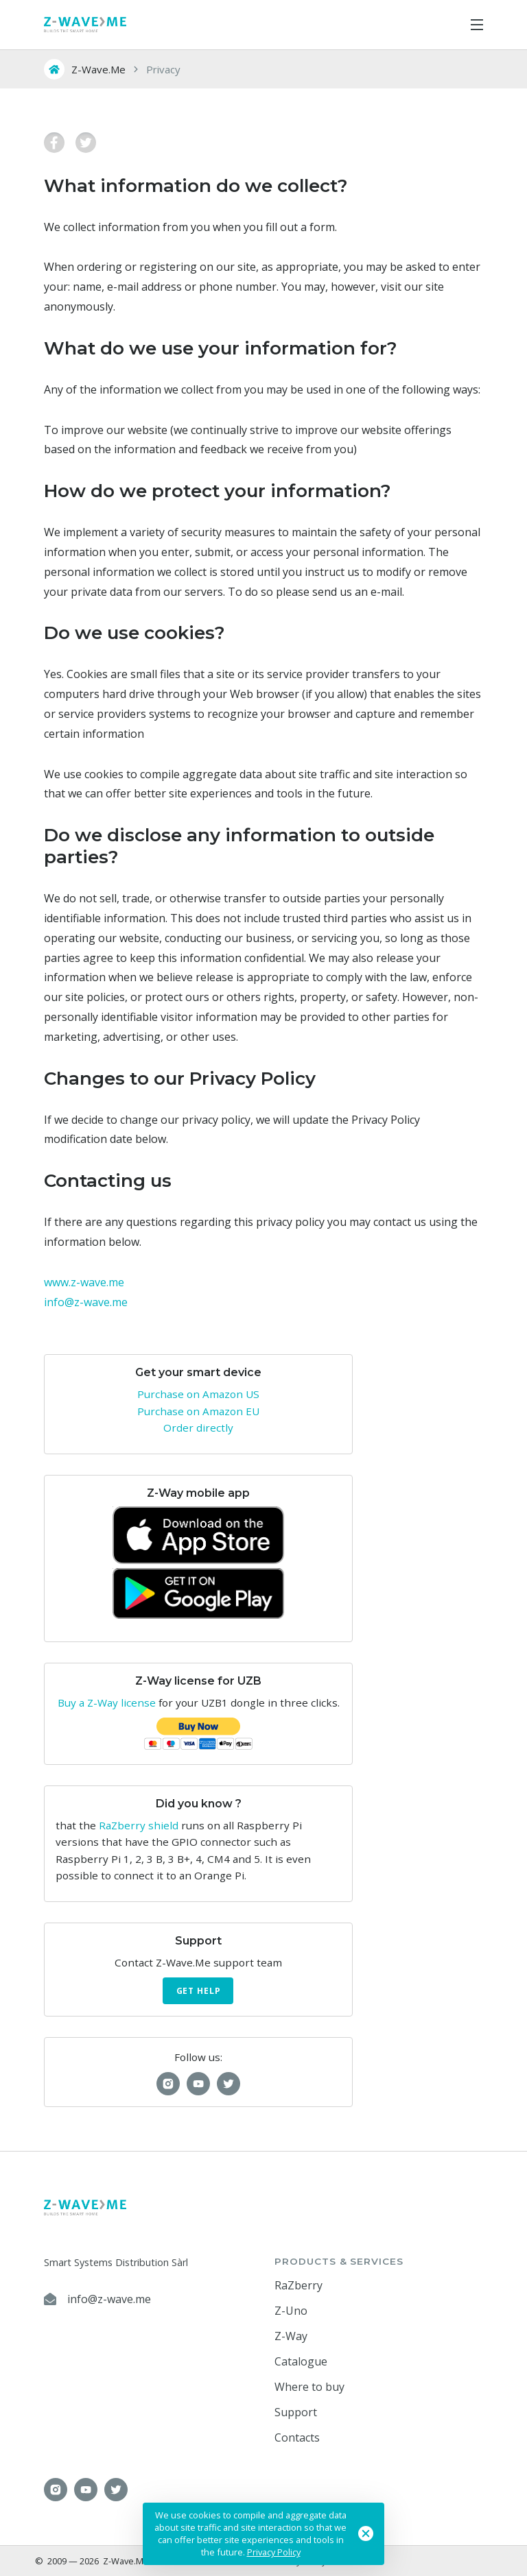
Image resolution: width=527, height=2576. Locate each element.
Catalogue (300, 2361)
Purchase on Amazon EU (198, 1411)
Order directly (198, 1427)
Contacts (297, 2437)
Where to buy (309, 2386)
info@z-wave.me (86, 1302)
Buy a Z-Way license (107, 1702)
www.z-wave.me (84, 1282)
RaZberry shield (138, 1825)
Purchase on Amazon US (198, 1394)
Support (295, 2412)
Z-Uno (290, 2310)
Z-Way (290, 2336)
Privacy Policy (274, 2552)
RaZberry (298, 2285)
